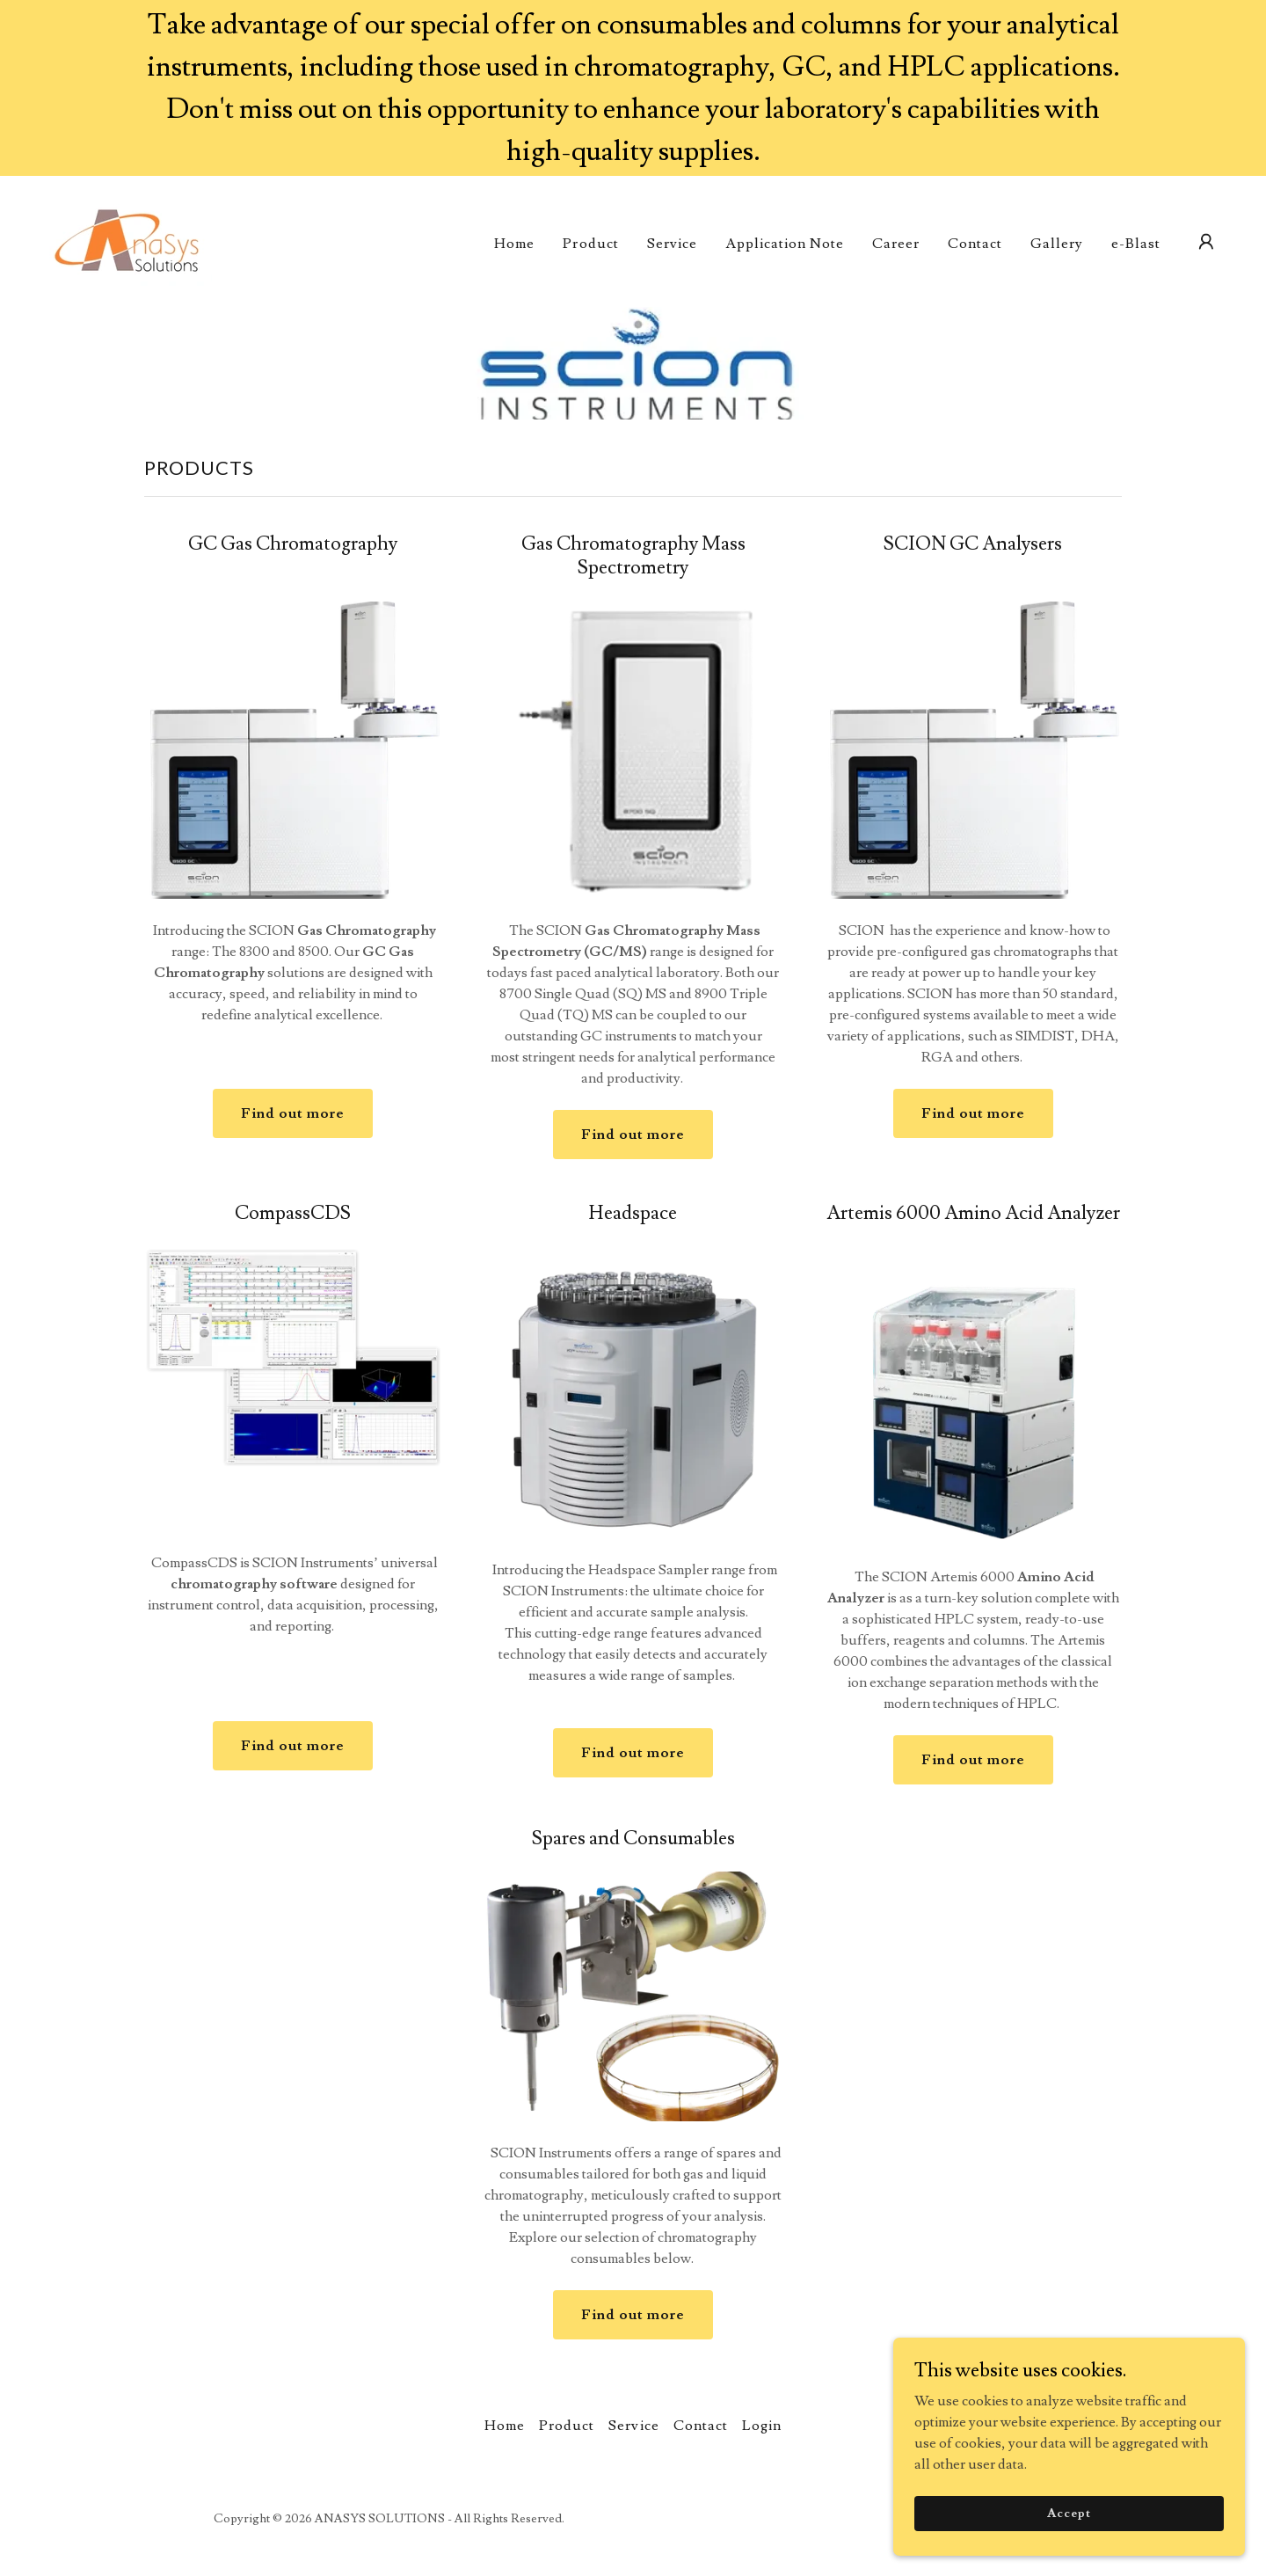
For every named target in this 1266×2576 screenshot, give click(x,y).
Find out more (293, 1113)
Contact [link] (975, 243)
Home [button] (504, 2425)
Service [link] (672, 243)
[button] (1206, 241)
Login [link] (762, 2425)
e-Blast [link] (1135, 243)
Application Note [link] (784, 243)
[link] (127, 238)
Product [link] (590, 243)
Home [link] (514, 243)
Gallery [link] (1056, 243)
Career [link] (896, 243)
